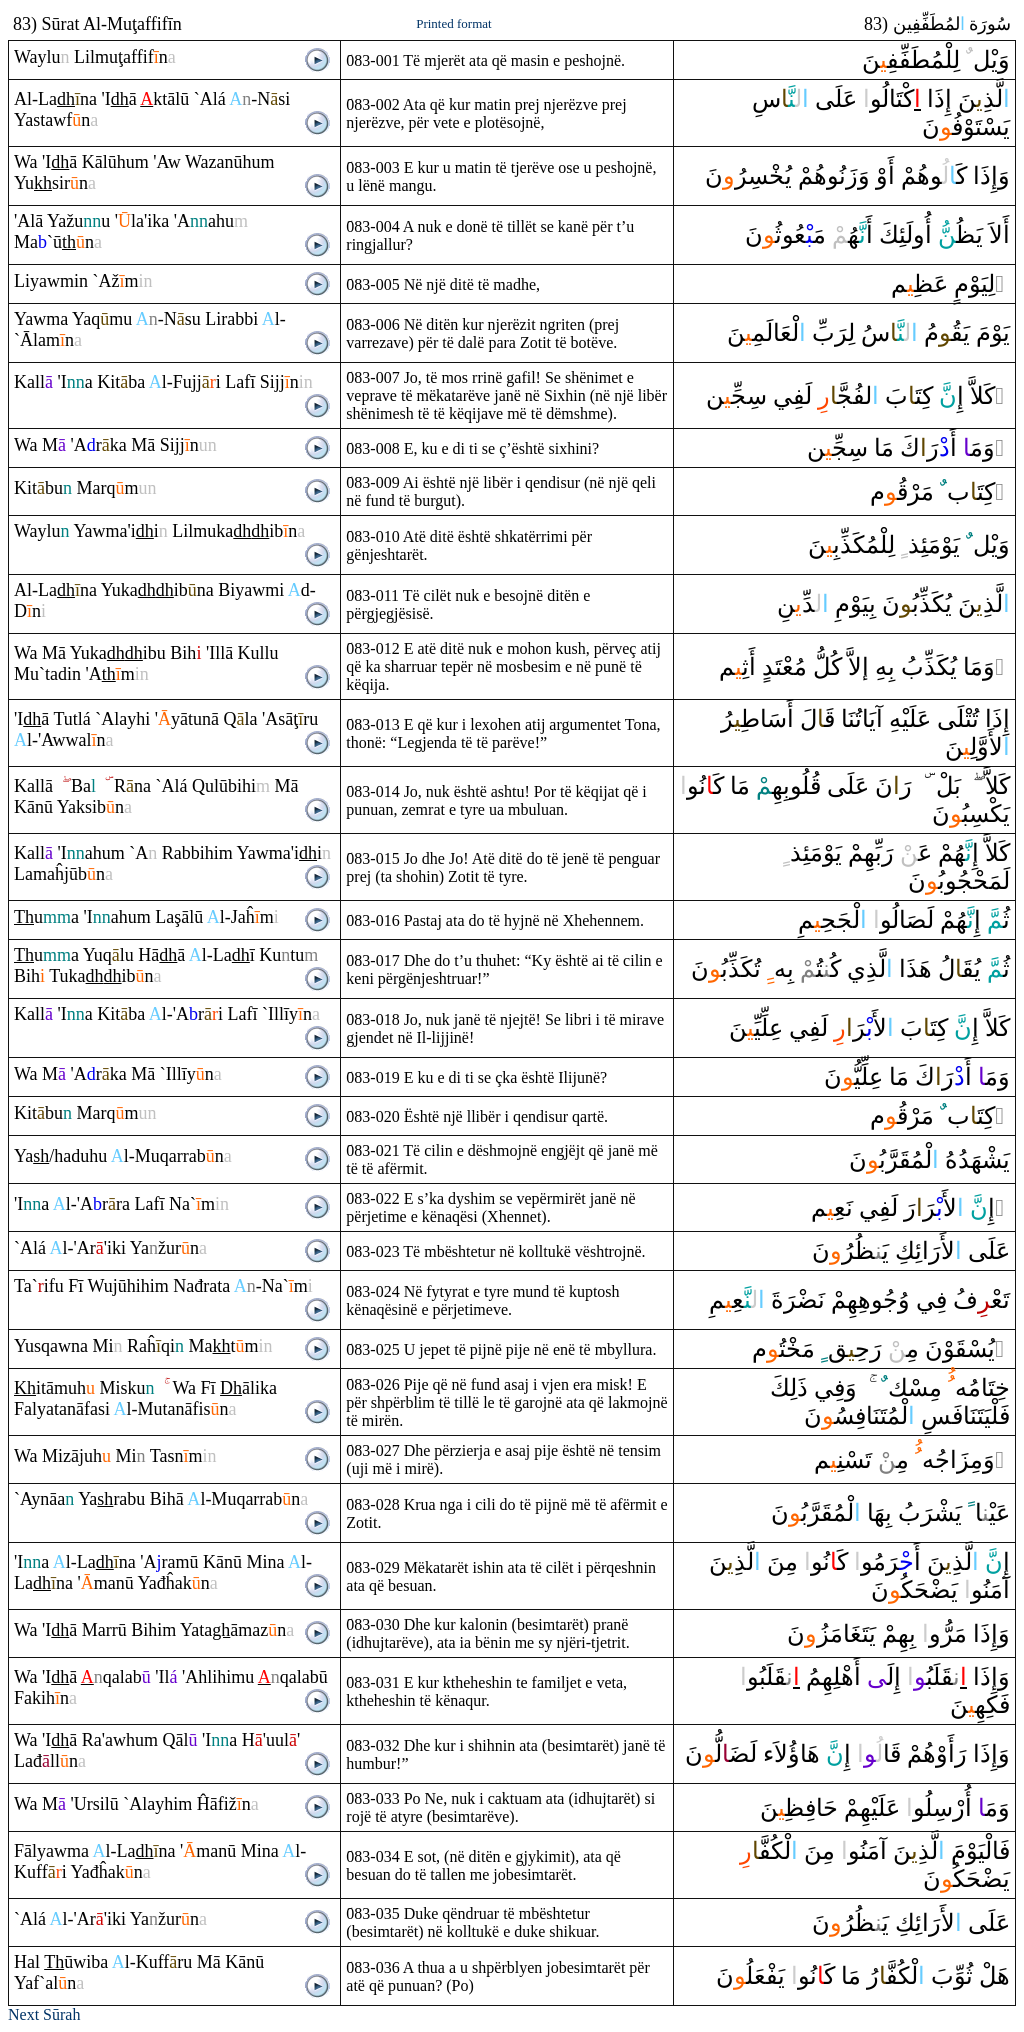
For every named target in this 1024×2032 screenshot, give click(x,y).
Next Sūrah (44, 2014)
